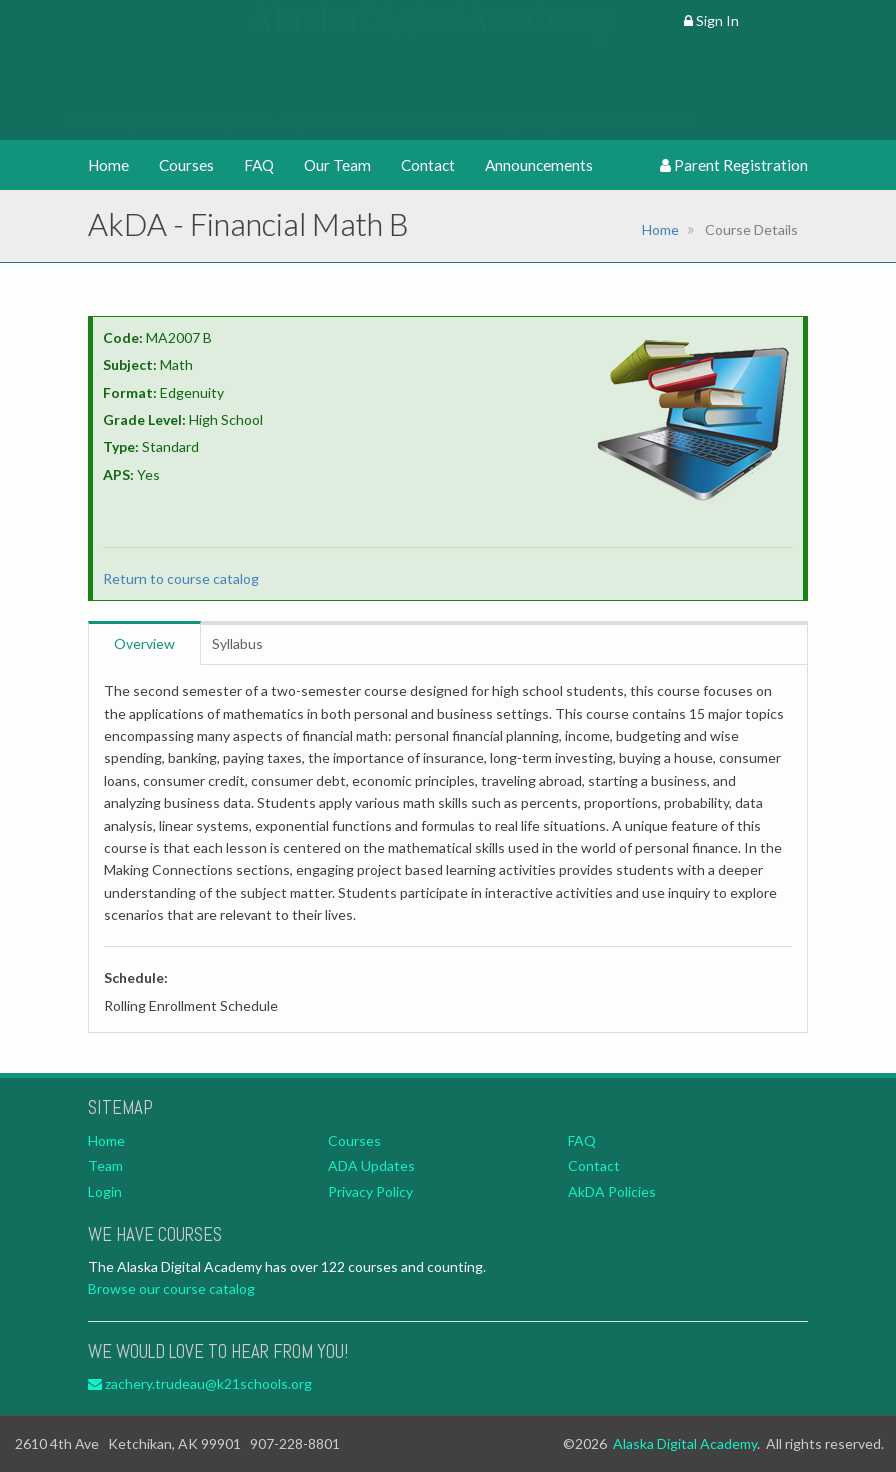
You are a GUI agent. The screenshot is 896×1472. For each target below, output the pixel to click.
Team (105, 1165)
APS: (118, 474)
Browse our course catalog (171, 1288)
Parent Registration (734, 165)
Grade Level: (144, 419)
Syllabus (237, 643)
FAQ (259, 165)
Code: (123, 337)
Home (108, 165)
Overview (144, 643)
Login (105, 1191)
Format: (130, 392)
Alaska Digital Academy (685, 1443)
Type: (121, 446)
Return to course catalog (181, 578)
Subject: (130, 364)
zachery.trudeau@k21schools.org (200, 1383)
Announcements (539, 165)
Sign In (711, 20)
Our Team (337, 165)
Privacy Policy (370, 1191)
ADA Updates (371, 1165)
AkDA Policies (612, 1191)
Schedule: (136, 977)
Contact (428, 165)
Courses (186, 165)
